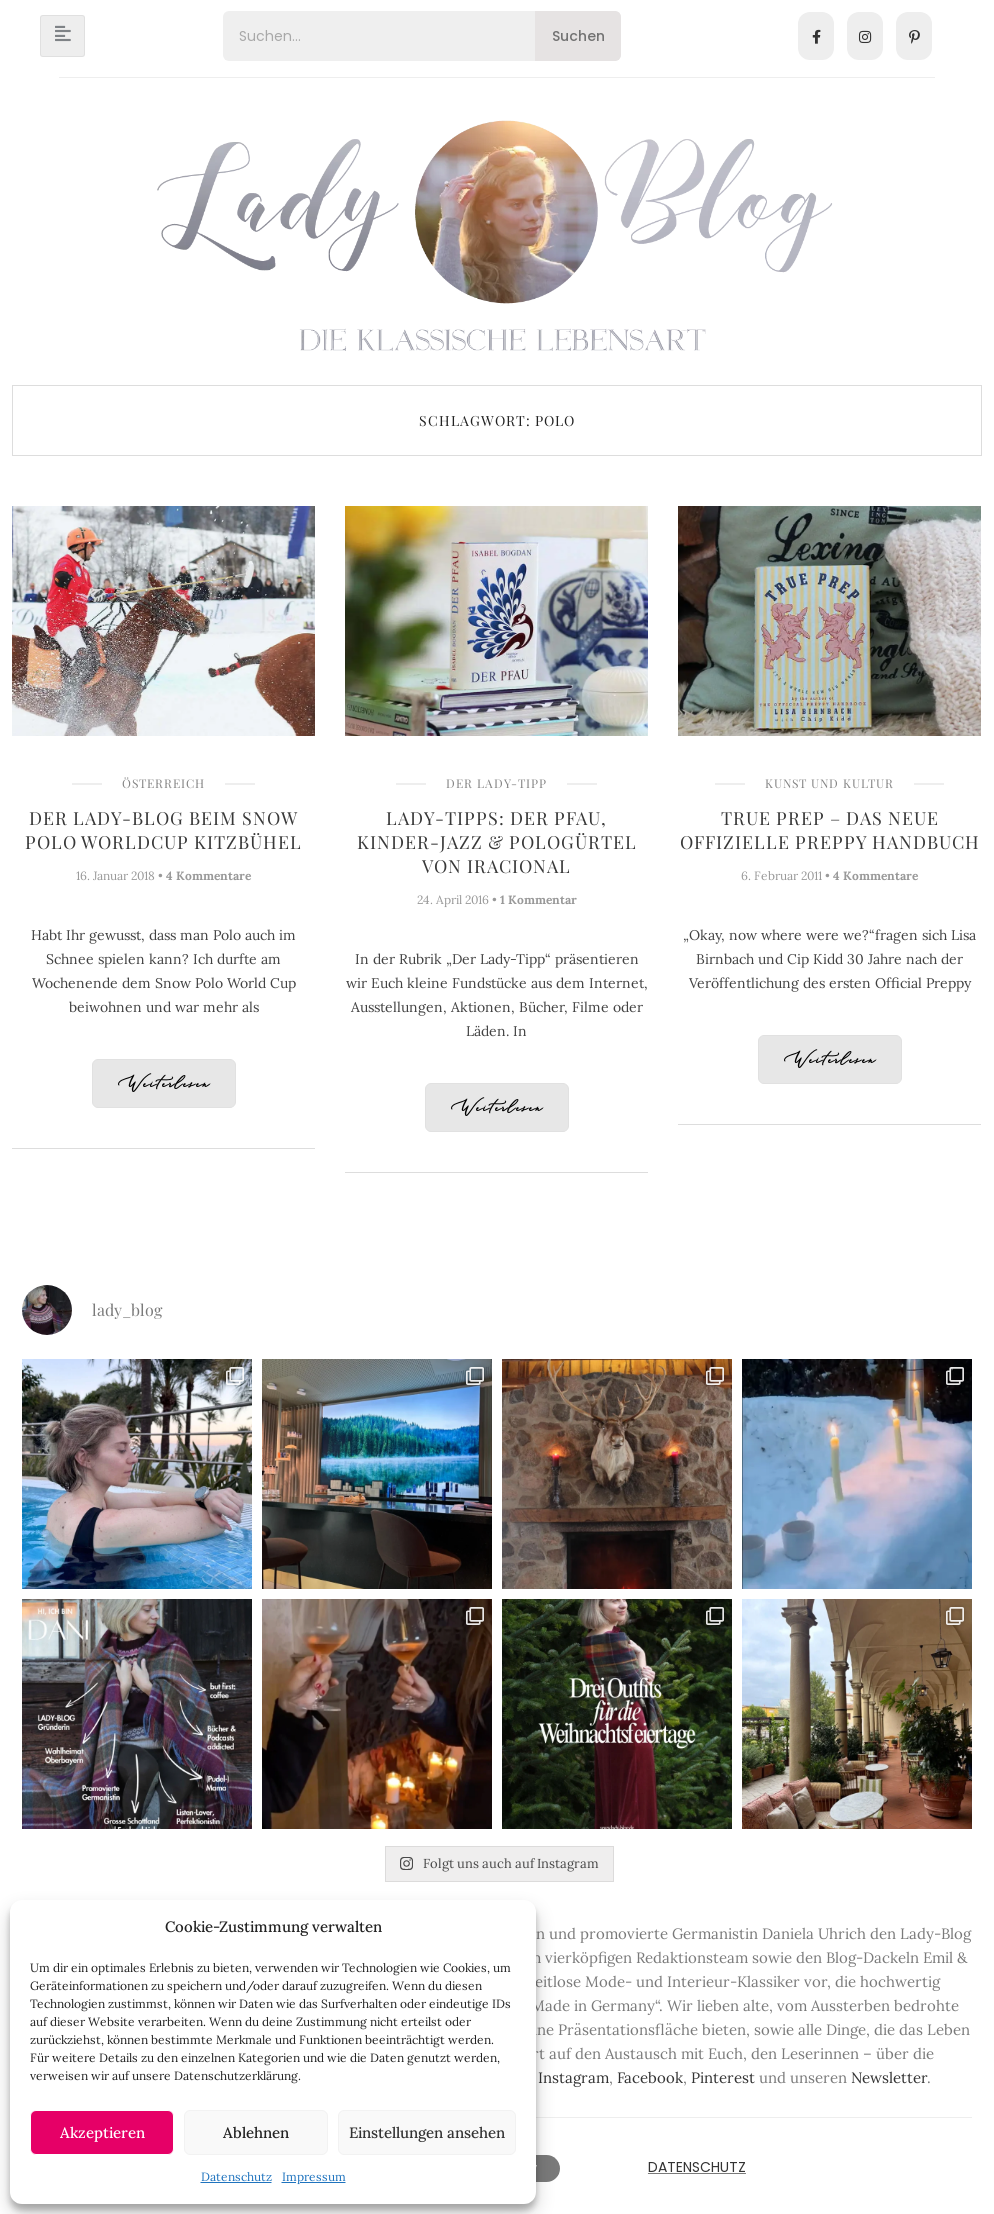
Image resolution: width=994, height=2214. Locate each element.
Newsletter (889, 2077)
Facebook (650, 2077)
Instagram (573, 2077)
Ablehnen (256, 2132)
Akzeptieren (102, 2132)
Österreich (163, 783)
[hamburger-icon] (62, 36)
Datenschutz (236, 2176)
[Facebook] (816, 36)
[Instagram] (865, 36)
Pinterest (723, 2077)
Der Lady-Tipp (496, 783)
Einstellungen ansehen (427, 2132)
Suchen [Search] (578, 36)
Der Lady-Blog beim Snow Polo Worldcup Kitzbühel (163, 830)
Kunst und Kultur (829, 783)
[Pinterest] (914, 36)
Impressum (314, 2176)
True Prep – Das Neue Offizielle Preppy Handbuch (830, 830)
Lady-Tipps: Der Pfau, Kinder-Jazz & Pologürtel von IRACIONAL (497, 842)
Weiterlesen (164, 1084)
